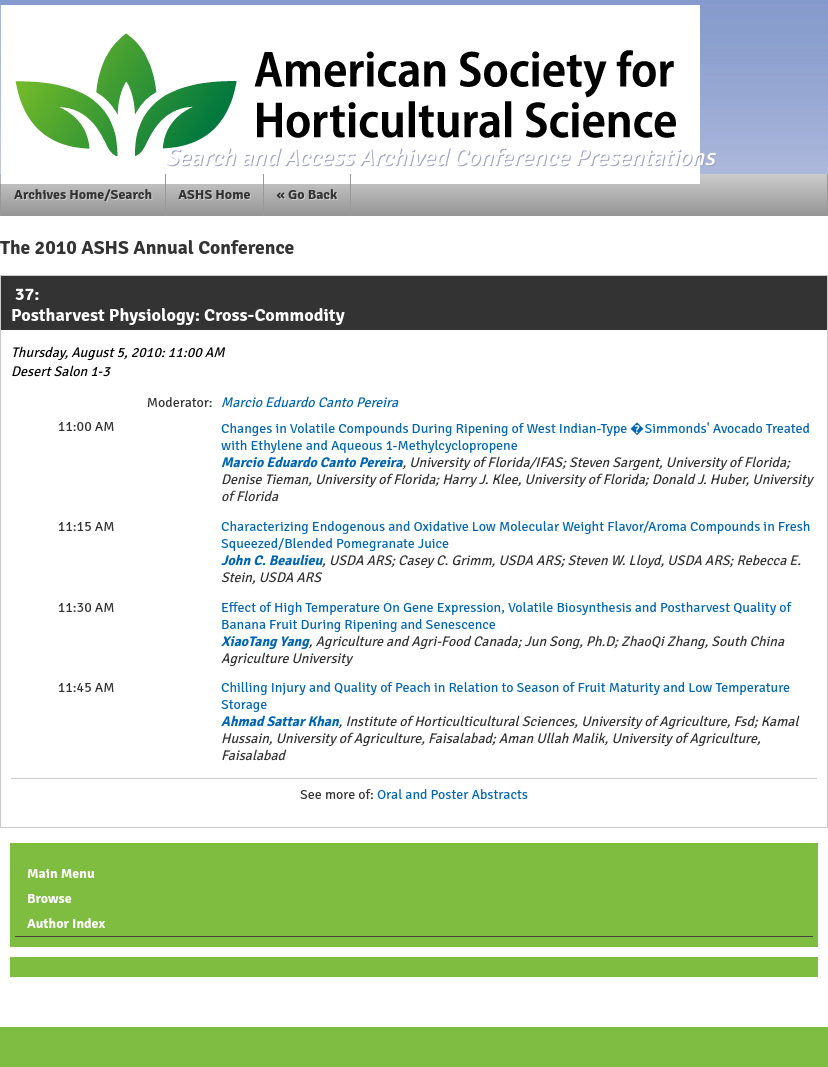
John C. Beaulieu (271, 560)
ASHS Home (214, 194)
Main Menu (61, 873)
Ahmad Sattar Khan (280, 721)
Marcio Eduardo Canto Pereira (309, 402)
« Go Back (307, 194)
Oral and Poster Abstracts (452, 794)
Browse (49, 898)
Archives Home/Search (83, 194)
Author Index (66, 923)
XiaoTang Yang (265, 641)
